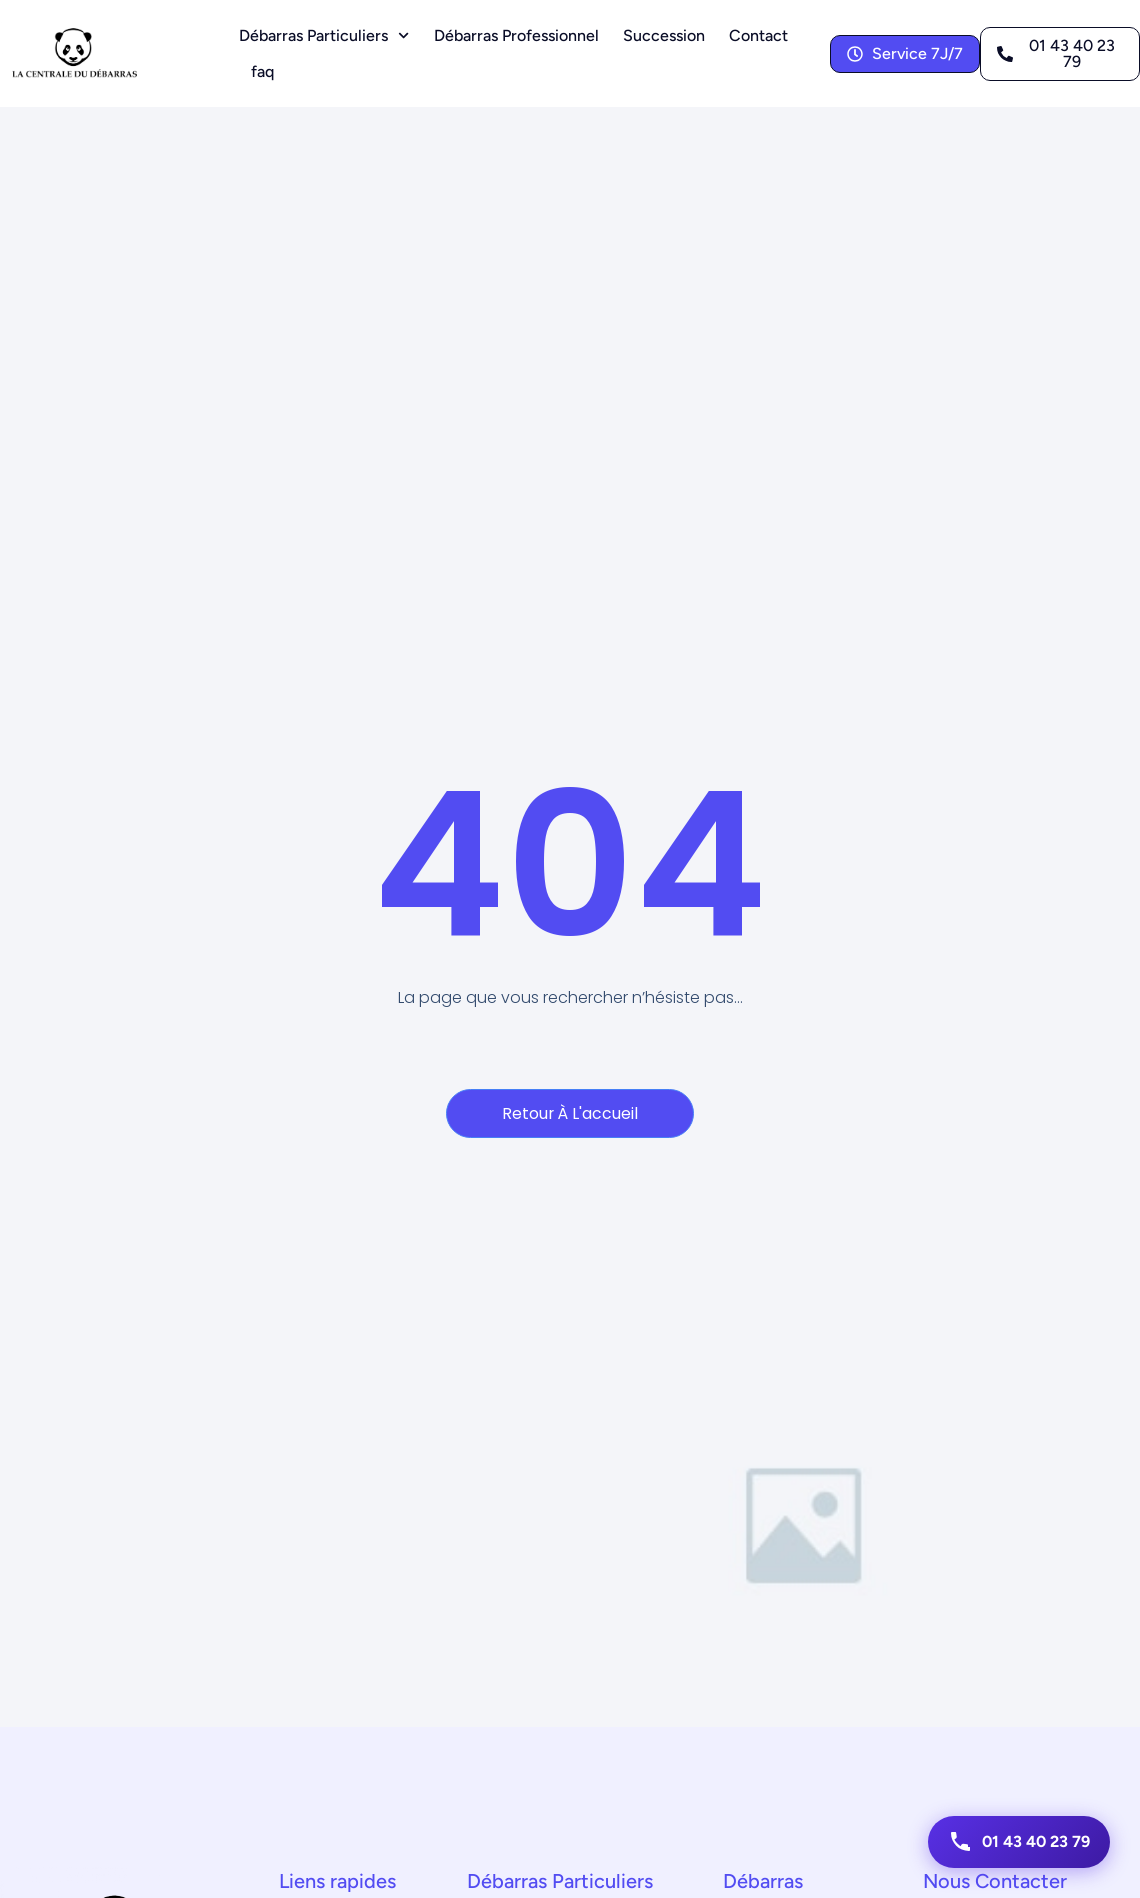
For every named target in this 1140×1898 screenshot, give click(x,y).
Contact (758, 35)
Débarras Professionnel (516, 35)
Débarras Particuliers (324, 35)
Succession (664, 35)
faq (262, 71)
